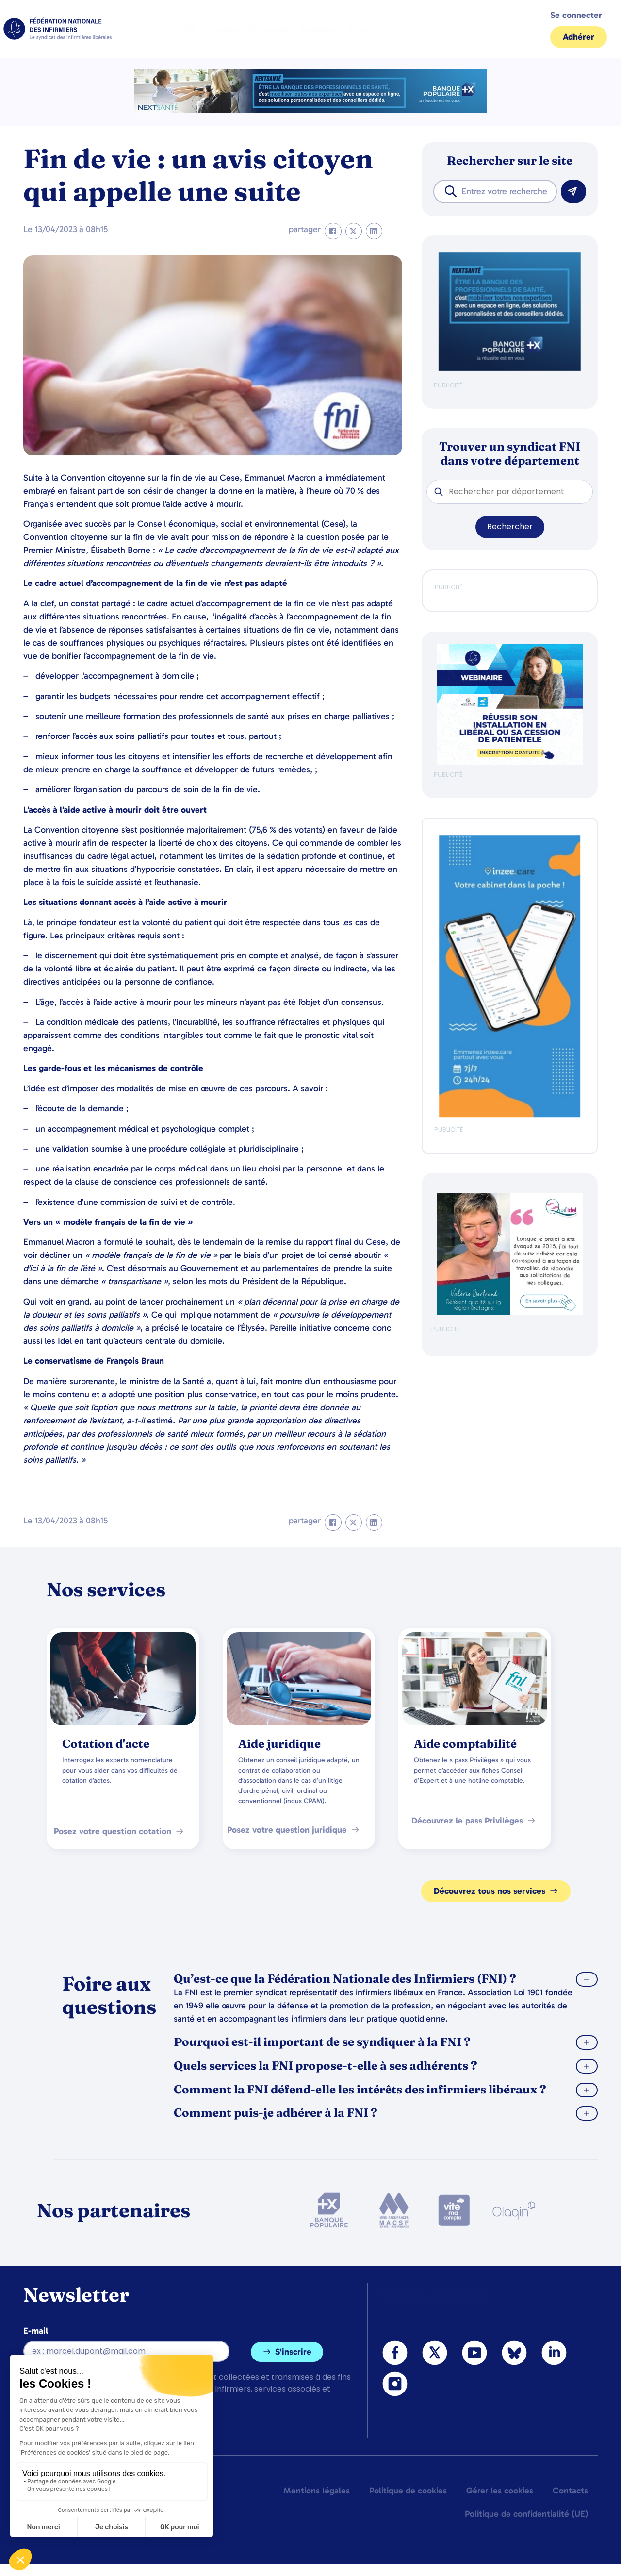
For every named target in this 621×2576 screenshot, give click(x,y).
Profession (269, 28)
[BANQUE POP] (510, 369)
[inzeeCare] (509, 1115)
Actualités (319, 28)
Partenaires (406, 28)
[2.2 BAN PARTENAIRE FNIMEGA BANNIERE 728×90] (310, 110)
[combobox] (495, 191)
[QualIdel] (510, 1312)
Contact (454, 28)
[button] (333, 231)
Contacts (570, 2490)
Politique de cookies (408, 2490)
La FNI (184, 28)
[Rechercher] (573, 191)
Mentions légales (316, 2490)
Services (222, 28)
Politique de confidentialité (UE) (526, 2514)
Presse (361, 28)
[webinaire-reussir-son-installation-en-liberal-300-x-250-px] (510, 763)
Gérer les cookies (499, 2490)
